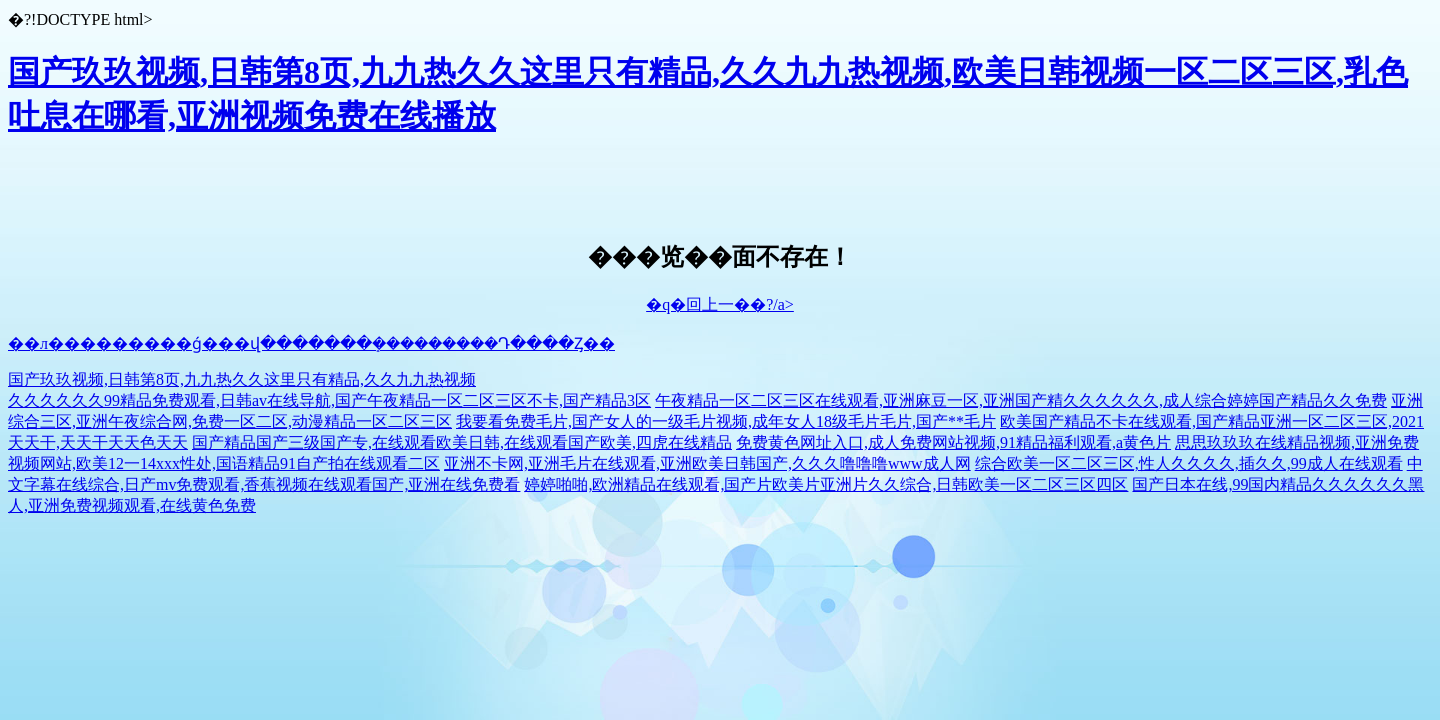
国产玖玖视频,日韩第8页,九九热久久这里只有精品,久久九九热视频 (242, 379)
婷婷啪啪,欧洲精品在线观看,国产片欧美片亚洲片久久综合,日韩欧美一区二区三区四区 (826, 484)
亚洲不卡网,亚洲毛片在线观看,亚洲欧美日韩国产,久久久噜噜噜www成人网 (707, 463)
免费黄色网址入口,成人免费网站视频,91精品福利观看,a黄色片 (953, 442)
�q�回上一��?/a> (720, 304)
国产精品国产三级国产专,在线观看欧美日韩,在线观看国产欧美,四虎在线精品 (462, 442)
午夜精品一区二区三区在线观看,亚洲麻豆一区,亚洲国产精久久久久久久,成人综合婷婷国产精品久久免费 (1021, 400)
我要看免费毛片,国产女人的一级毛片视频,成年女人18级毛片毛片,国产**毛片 (726, 421)
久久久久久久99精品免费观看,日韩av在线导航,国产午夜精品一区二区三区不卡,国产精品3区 (329, 400)
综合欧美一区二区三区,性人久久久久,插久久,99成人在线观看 (1189, 463)
